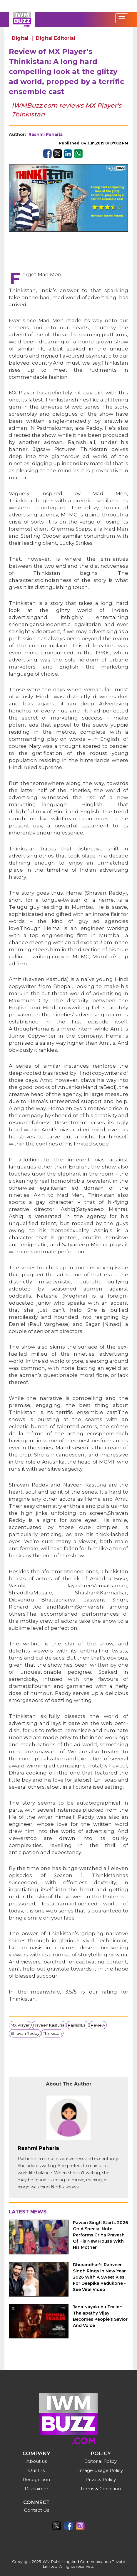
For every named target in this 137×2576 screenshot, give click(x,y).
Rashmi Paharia (46, 134)
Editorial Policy (100, 2461)
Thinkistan (52, 2033)
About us (36, 2461)
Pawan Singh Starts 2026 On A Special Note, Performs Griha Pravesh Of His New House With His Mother (100, 2235)
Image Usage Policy (100, 2470)
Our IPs (36, 2470)
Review (98, 2025)
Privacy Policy (101, 2479)
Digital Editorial (55, 38)
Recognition (36, 2479)
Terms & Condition (100, 2488)
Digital (20, 38)
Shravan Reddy (25, 2033)
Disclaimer (36, 2488)
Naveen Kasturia (48, 2025)
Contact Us (36, 2510)
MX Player (20, 2025)
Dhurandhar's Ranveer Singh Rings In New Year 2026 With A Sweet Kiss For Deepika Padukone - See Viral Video (99, 2277)
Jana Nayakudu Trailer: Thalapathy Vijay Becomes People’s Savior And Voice (100, 2316)
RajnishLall (77, 2025)
